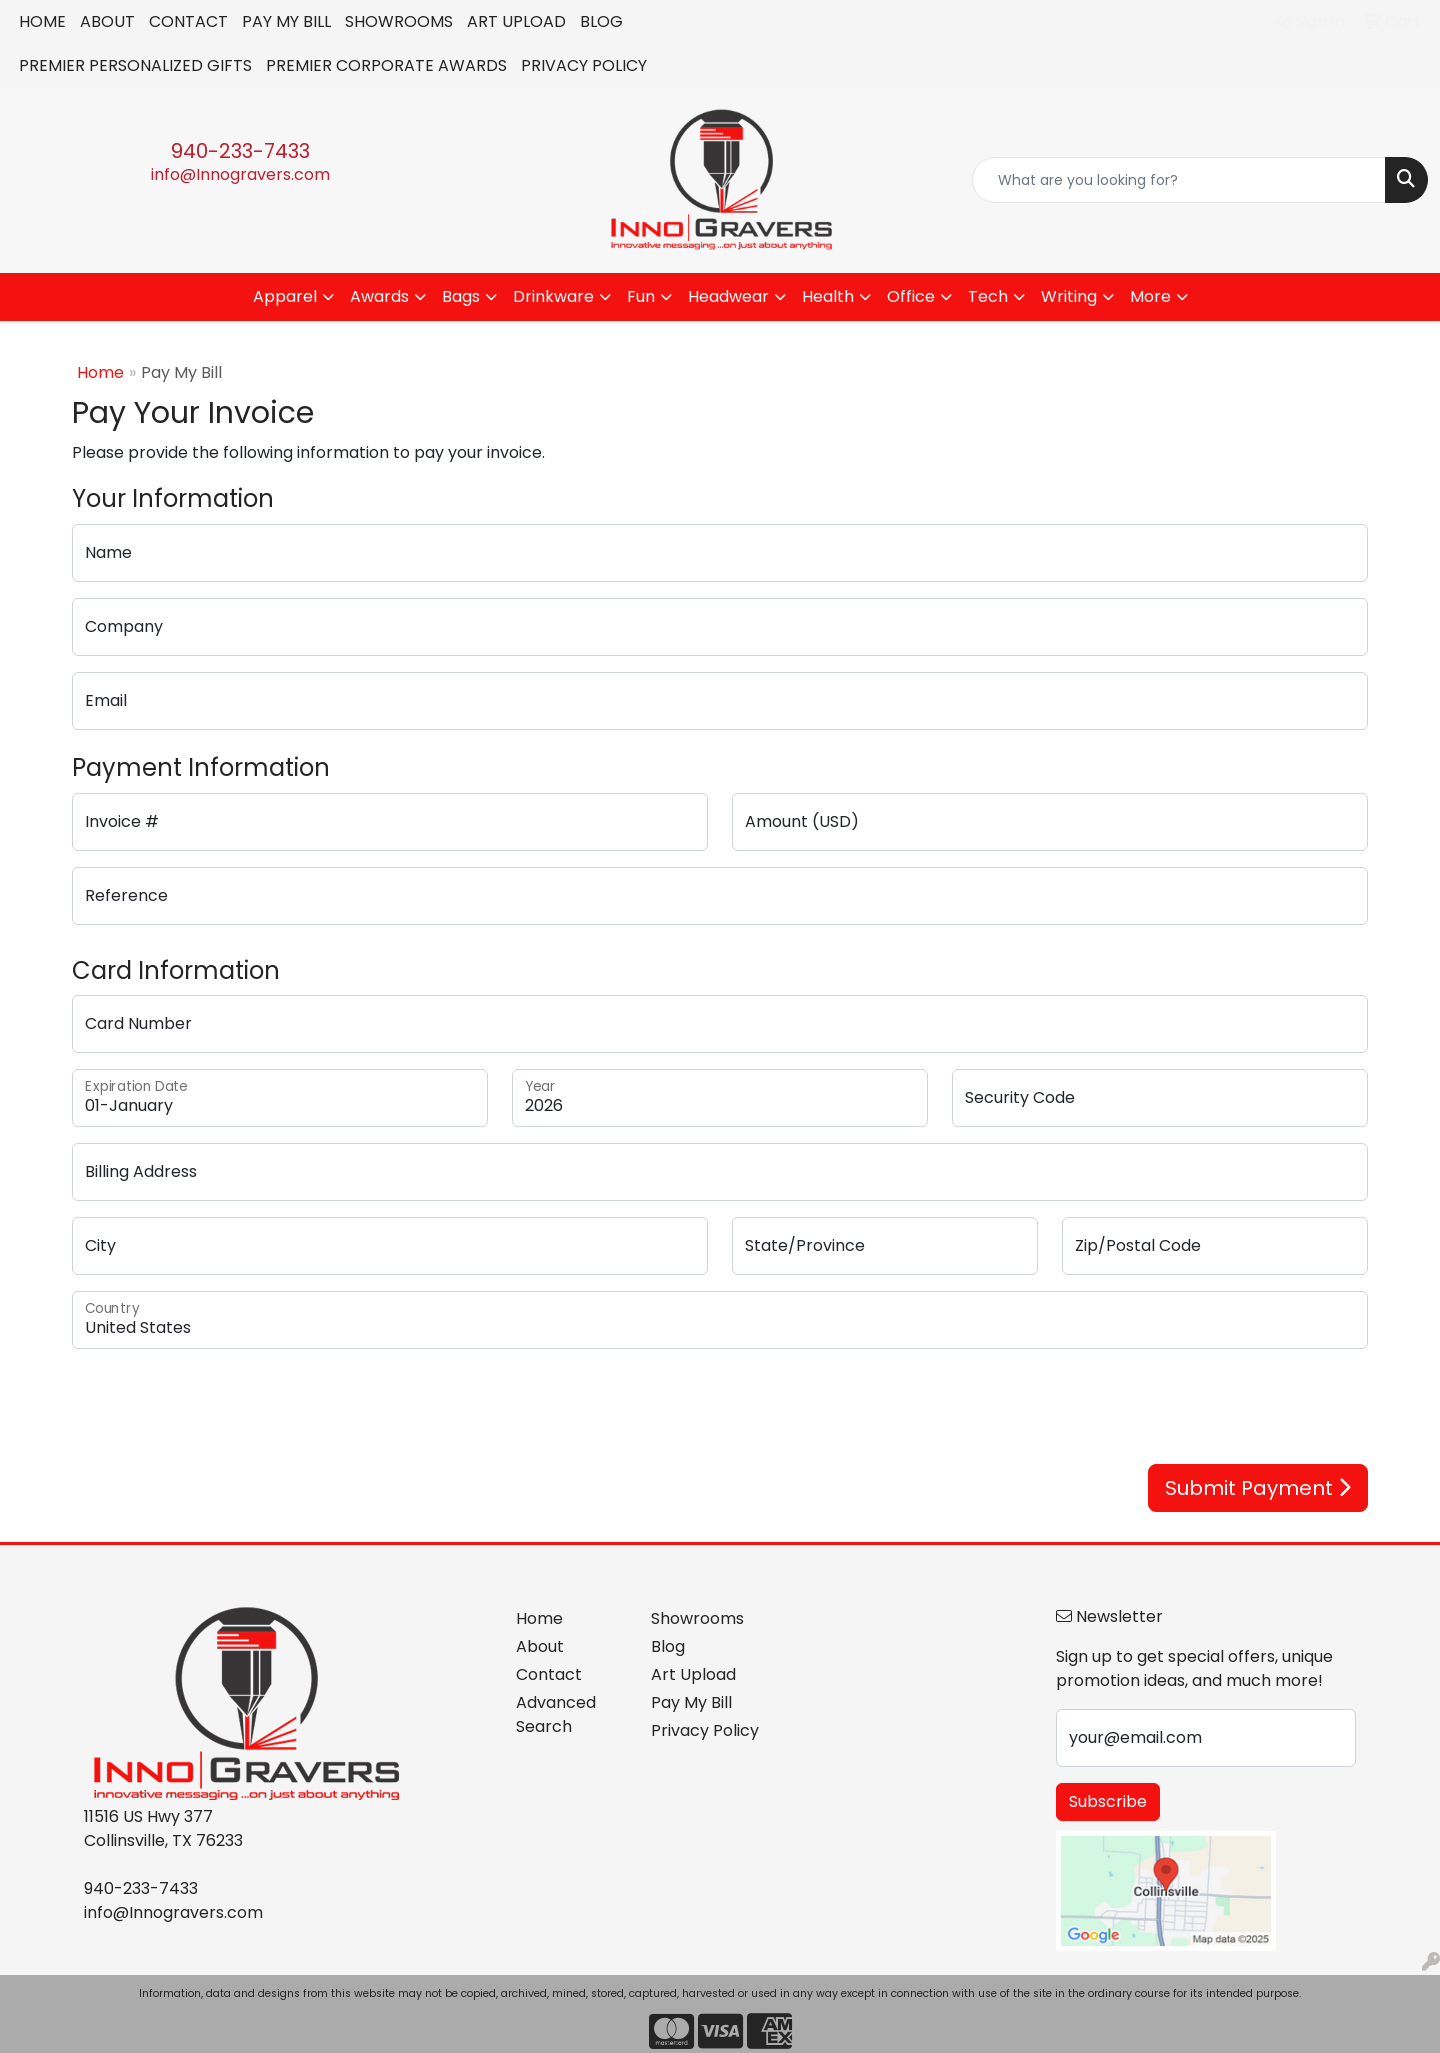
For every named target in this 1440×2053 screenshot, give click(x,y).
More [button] (1150, 296)
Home (100, 372)
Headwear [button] (728, 296)
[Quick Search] (1179, 180)
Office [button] (911, 296)
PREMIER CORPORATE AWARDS (386, 65)
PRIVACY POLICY (584, 65)
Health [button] (828, 296)
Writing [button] (1069, 296)
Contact (549, 1674)
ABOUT (107, 21)
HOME (42, 21)
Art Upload (693, 1674)
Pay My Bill (691, 1702)
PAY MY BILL (286, 21)
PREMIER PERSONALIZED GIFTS (135, 65)
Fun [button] (641, 296)
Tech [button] (988, 296)
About (540, 1646)
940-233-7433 (240, 151)
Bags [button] (461, 296)
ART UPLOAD (516, 21)
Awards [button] (379, 296)
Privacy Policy (705, 1730)
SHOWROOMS (399, 21)
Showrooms (697, 1618)
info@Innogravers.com (240, 174)
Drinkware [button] (553, 296)
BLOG (601, 21)
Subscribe (1108, 1801)
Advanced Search (556, 1714)
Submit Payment (1258, 1488)
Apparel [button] (285, 296)
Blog (668, 1646)
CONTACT (188, 21)
